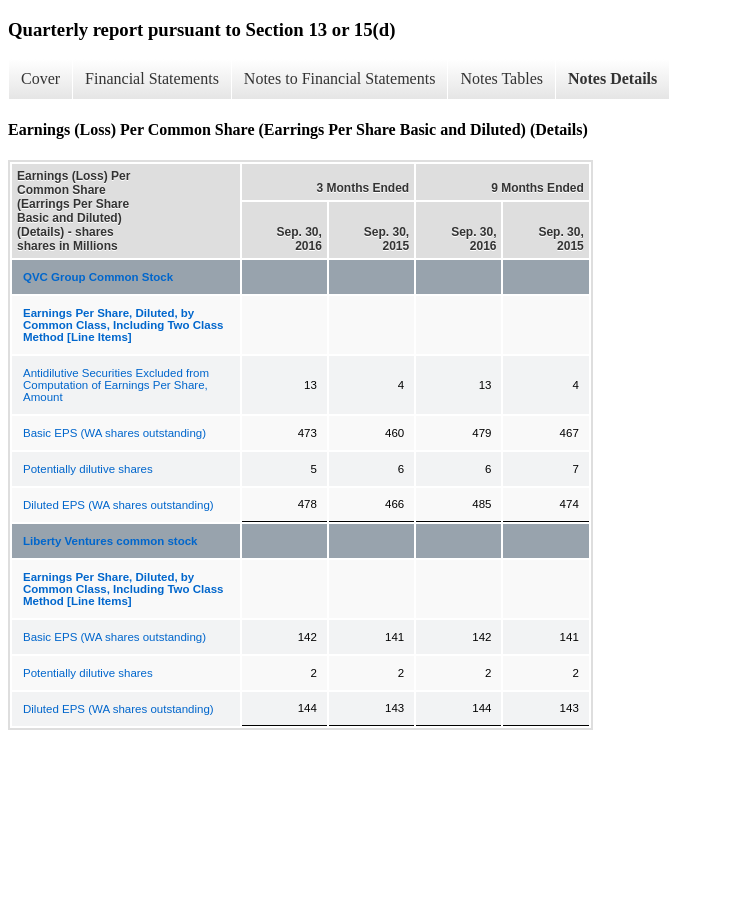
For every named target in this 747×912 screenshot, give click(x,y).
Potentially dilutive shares (88, 469)
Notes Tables (501, 78)
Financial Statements (152, 78)
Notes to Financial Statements (340, 78)
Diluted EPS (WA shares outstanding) (118, 505)
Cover (40, 78)
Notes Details (612, 78)
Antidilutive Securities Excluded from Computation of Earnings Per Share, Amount (116, 385)
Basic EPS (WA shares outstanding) (114, 433)
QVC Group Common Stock (98, 277)
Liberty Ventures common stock (110, 541)
